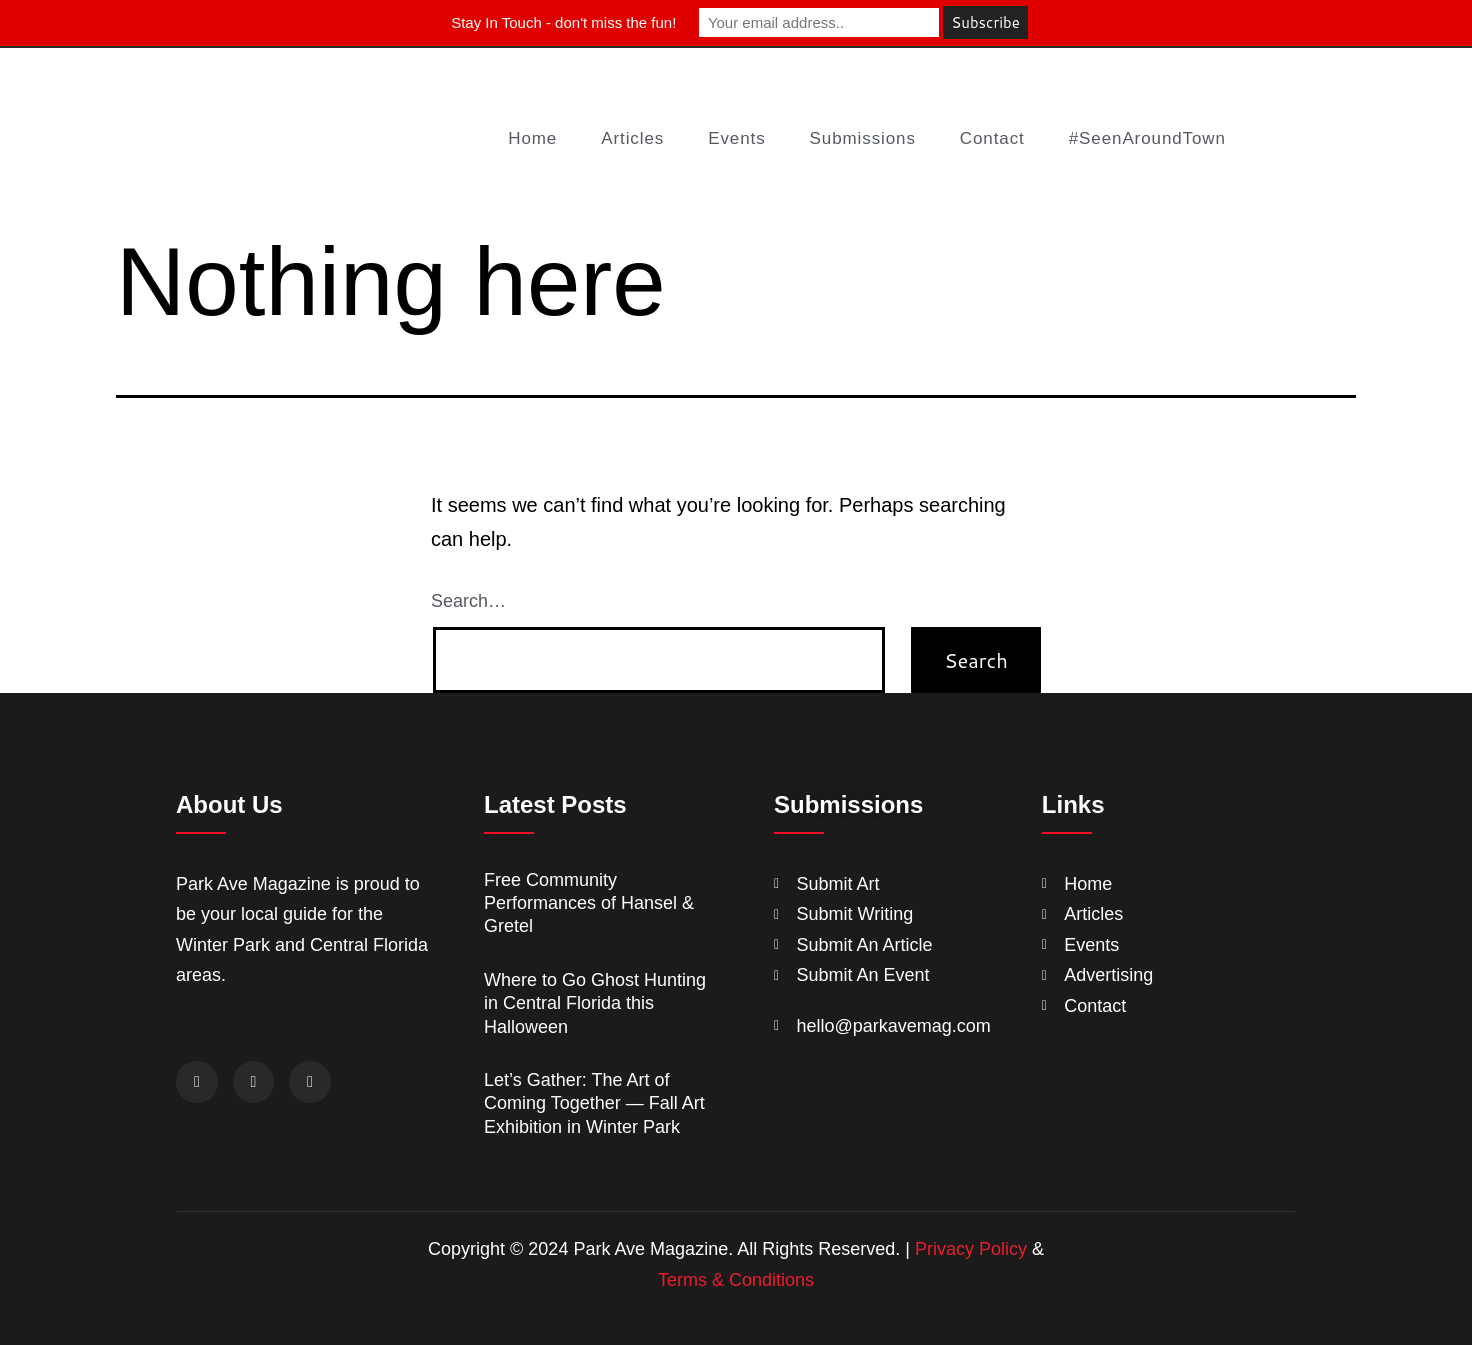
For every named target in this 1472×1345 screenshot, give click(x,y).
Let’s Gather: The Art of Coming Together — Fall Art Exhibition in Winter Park (594, 1103)
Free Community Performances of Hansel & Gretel (589, 903)
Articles (632, 138)
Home (532, 138)
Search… (468, 601)
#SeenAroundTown (1147, 138)
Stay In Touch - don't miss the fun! (563, 22)
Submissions (863, 138)
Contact (992, 138)
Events (736, 138)
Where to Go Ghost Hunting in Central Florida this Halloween (595, 1003)
